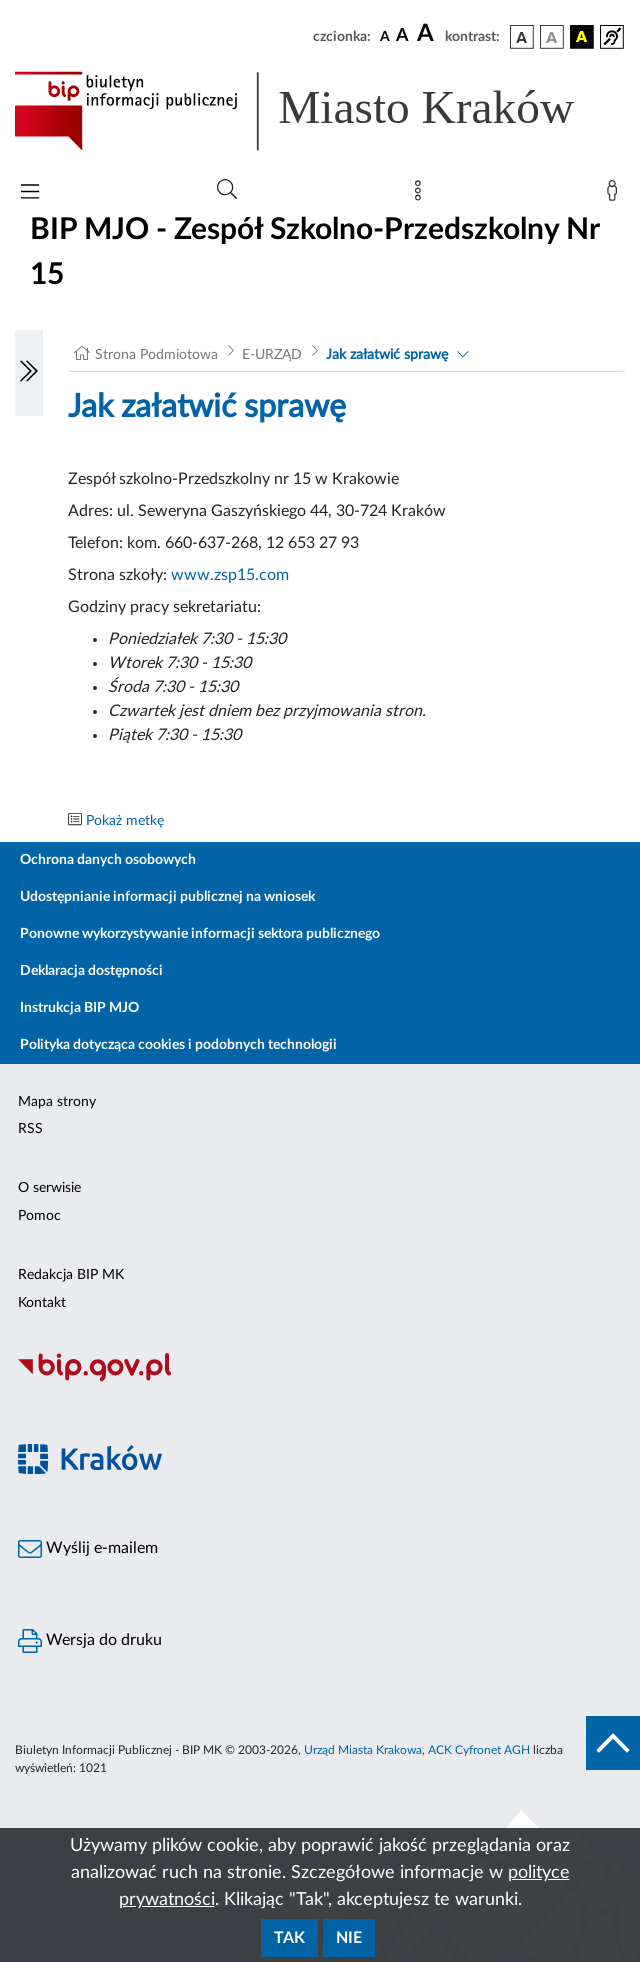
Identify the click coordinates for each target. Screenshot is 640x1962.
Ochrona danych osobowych (108, 860)
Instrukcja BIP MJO (79, 1008)
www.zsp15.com (230, 575)
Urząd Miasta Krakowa (363, 1750)
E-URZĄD (272, 355)
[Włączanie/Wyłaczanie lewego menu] (29, 373)
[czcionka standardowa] (385, 36)
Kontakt (42, 1303)
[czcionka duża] (428, 34)
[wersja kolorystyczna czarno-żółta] (582, 37)
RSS (30, 1129)
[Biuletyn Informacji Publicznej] (320, 1379)
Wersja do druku (90, 1641)
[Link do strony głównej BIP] (320, 111)
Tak (289, 1938)
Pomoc (39, 1216)
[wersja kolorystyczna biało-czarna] (552, 37)
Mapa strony (57, 1102)
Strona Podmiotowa (156, 355)
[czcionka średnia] (402, 36)
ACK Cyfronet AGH (479, 1750)
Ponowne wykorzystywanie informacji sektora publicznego (200, 934)
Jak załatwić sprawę (387, 355)
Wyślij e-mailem (88, 1549)
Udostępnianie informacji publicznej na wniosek (167, 897)
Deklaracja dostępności (91, 971)
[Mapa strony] (422, 195)
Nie (349, 1938)
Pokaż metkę (125, 821)
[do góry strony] (613, 1743)
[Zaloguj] (616, 195)
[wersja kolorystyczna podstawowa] (522, 37)
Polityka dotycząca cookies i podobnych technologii (178, 1045)
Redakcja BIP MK (71, 1275)
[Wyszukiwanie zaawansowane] (227, 190)
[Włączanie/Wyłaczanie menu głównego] (30, 193)
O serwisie (49, 1188)
